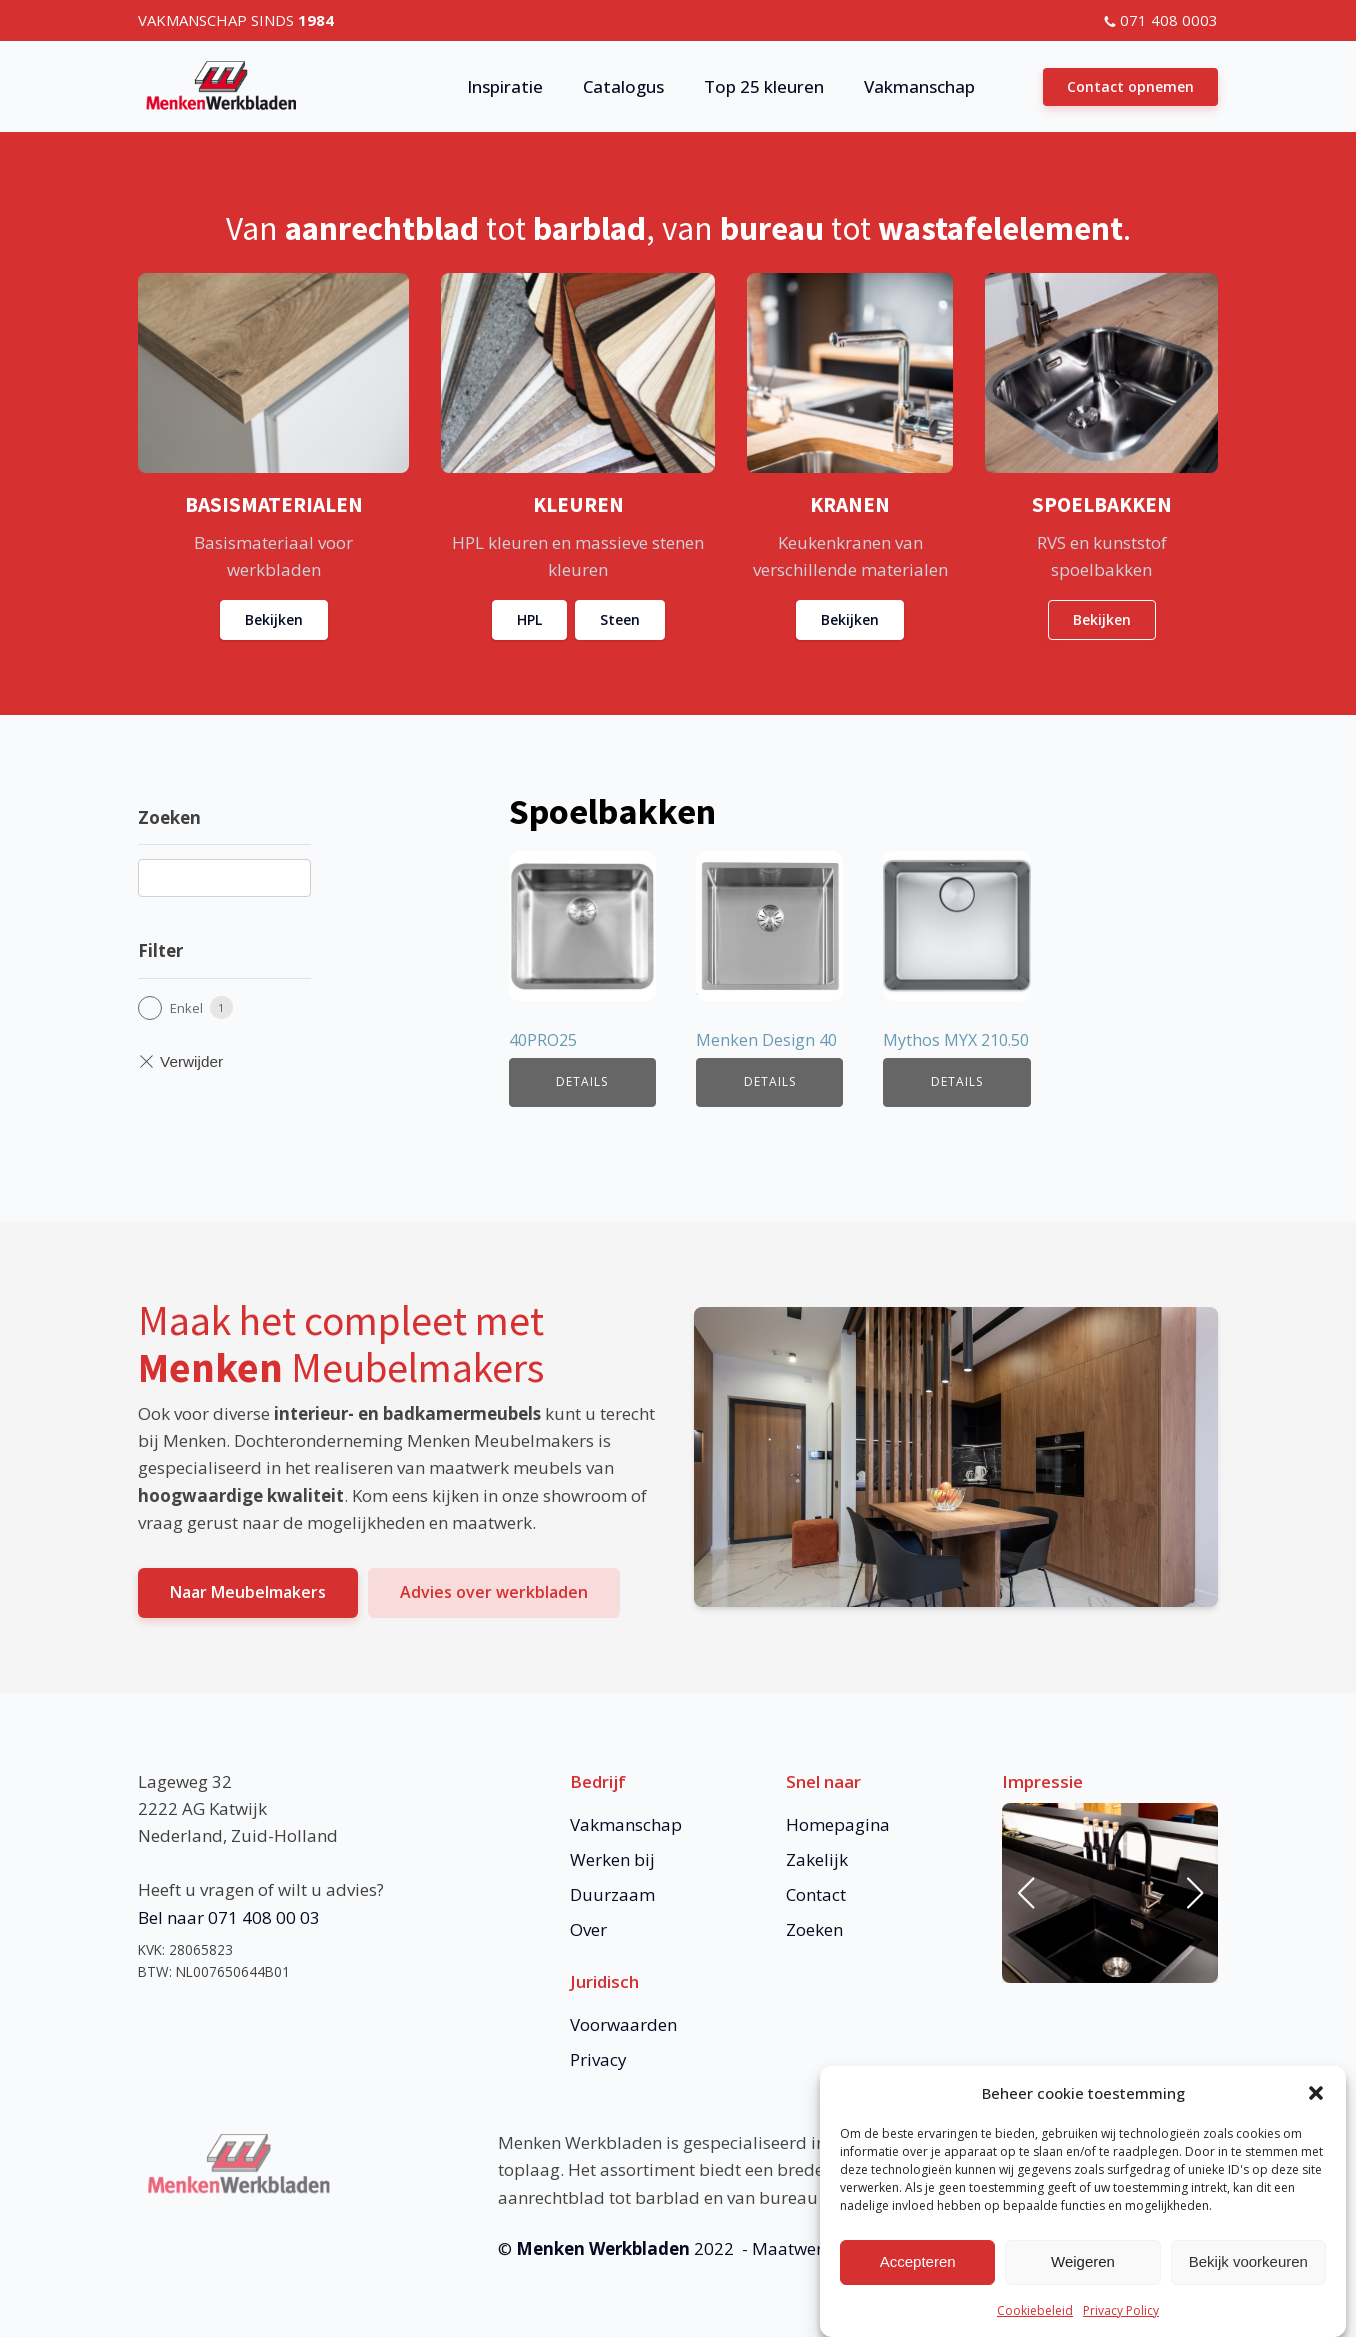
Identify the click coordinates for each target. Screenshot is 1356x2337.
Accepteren (918, 2270)
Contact (816, 1894)
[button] (1316, 2102)
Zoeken (814, 1929)
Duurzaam (612, 1894)
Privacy (598, 2059)
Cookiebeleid (1035, 2319)
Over (588, 1929)
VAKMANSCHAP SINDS (236, 20)
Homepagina (838, 1824)
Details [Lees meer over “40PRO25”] (582, 1081)
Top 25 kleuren (764, 86)
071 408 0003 (1169, 20)
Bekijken (274, 619)
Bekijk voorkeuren (1248, 2270)
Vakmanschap (919, 86)
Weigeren (1083, 2270)
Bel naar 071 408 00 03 (229, 1917)
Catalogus (623, 86)
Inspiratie (505, 86)
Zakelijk (817, 1859)
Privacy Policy (1121, 2319)
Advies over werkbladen (494, 1592)
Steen (620, 619)
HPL (529, 619)
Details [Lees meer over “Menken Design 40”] (770, 1081)
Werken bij (612, 1859)
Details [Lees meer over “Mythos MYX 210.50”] (957, 1081)
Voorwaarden (623, 2024)
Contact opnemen (1130, 86)
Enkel (186, 1008)
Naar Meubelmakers (248, 1592)
